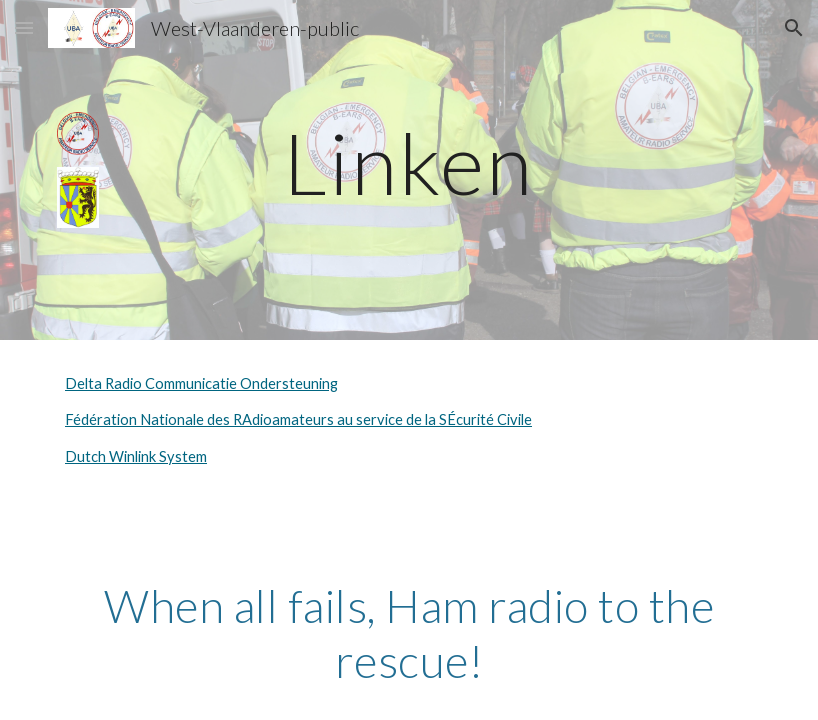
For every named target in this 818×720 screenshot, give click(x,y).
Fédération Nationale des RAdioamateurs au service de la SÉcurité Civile (298, 419)
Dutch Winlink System (136, 456)
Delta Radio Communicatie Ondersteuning (201, 383)
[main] (408, 162)
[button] (24, 27)
